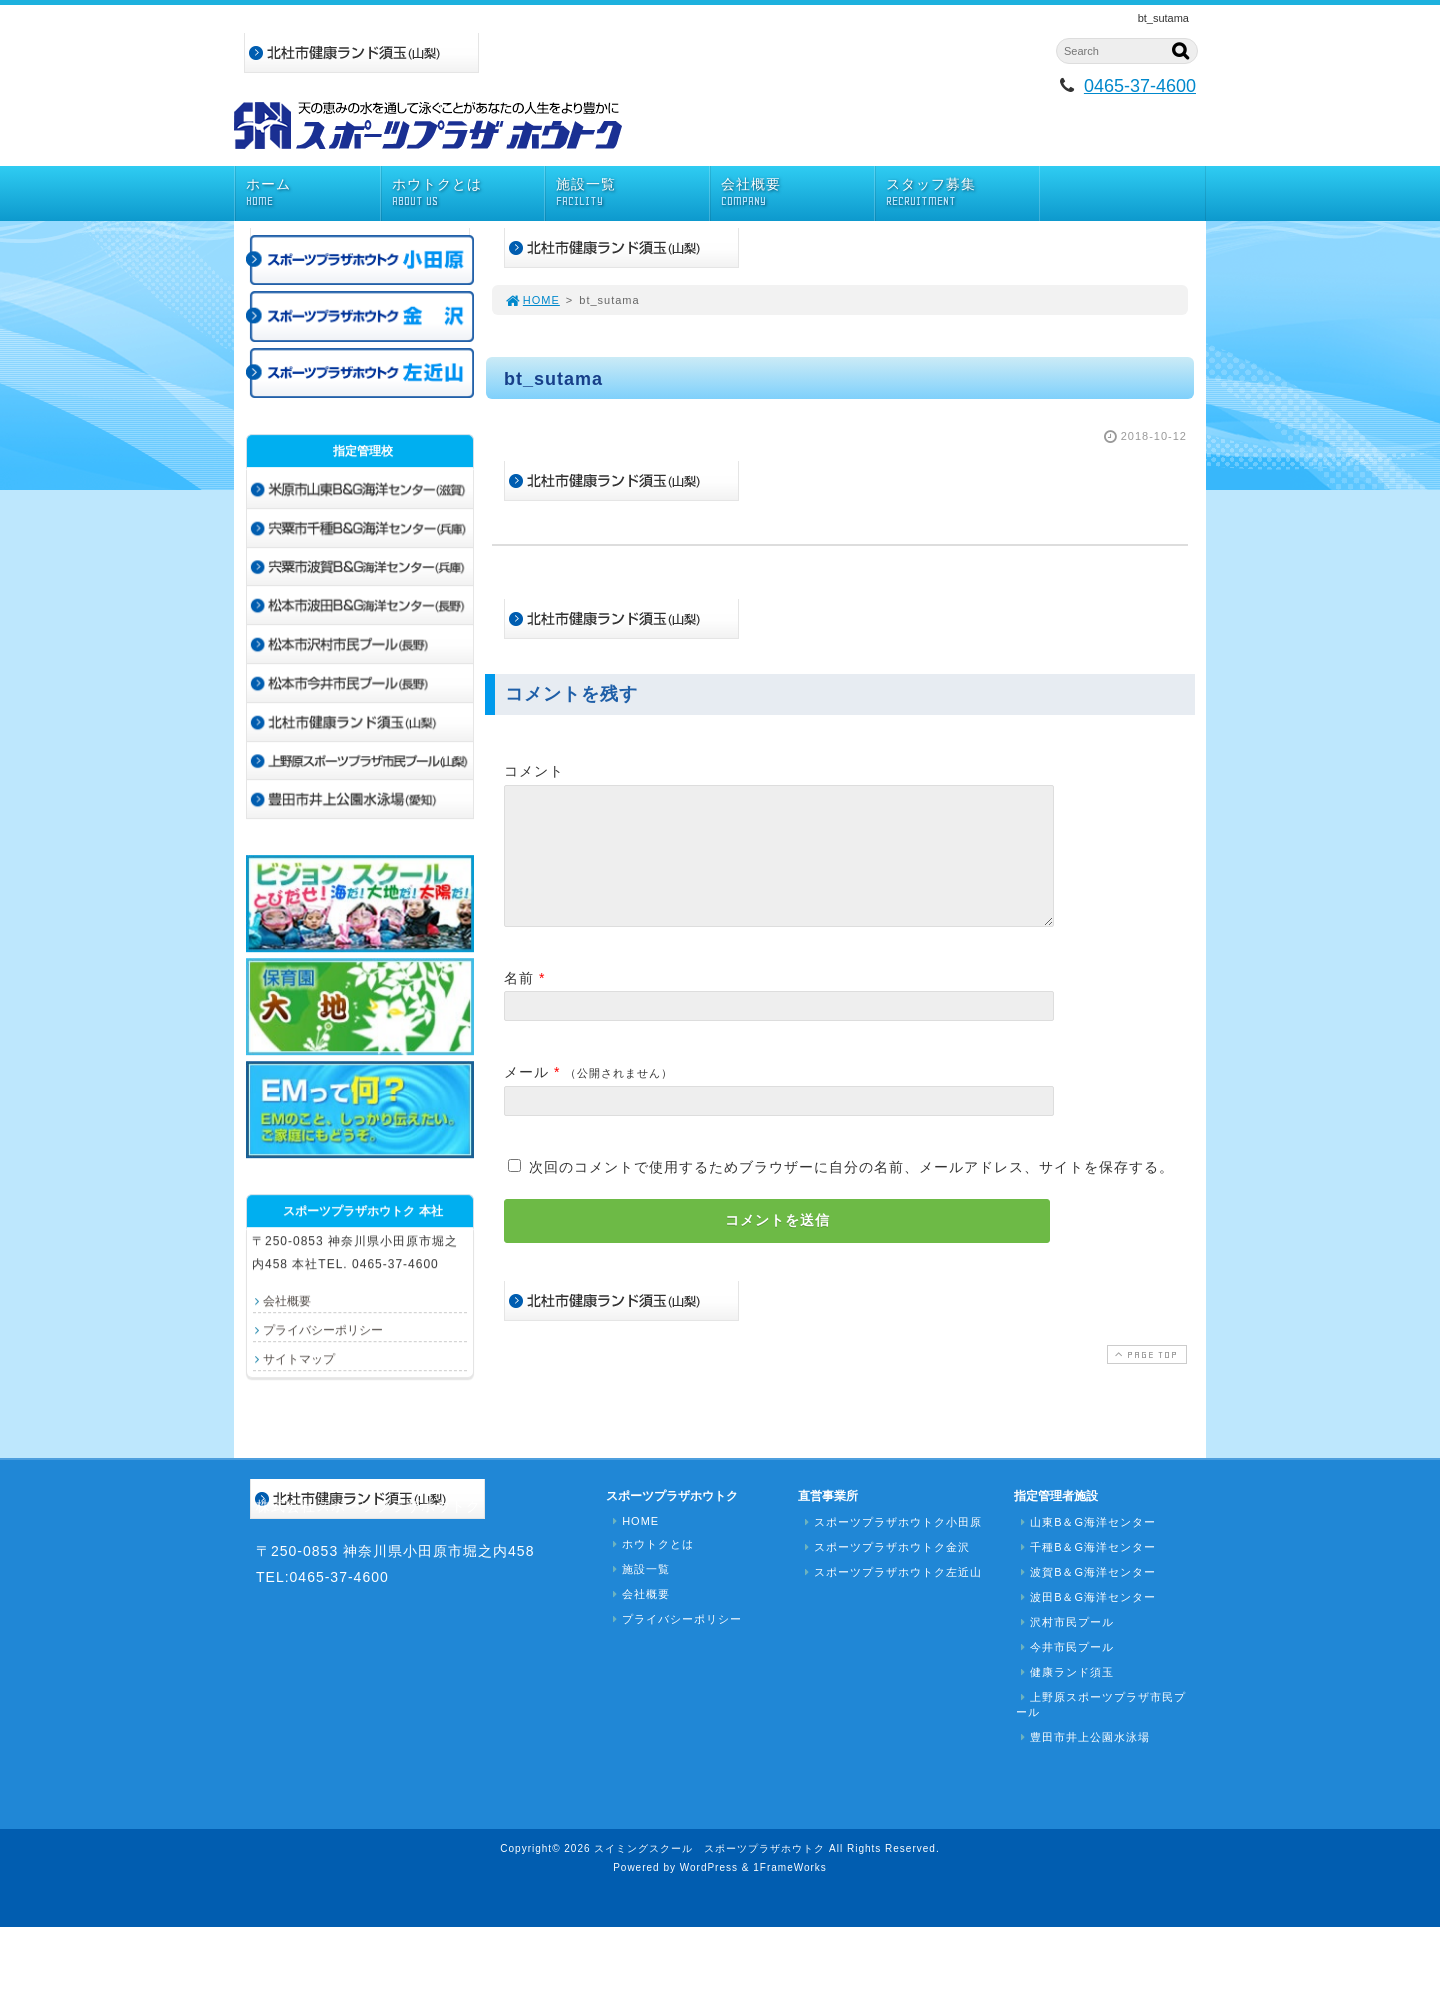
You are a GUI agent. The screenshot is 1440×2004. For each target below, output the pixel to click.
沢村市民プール (1065, 1622)
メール (526, 1096)
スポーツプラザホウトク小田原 (891, 1522)
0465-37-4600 (1140, 86)
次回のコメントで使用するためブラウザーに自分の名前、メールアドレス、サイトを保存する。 (851, 1191)
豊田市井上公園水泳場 (1083, 1737)
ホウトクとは (468, 192)
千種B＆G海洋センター (1086, 1547)
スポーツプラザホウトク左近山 (891, 1572)
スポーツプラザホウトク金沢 (885, 1547)
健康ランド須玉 (1065, 1672)
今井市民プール (1065, 1647)
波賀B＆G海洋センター (1086, 1572)
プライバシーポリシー (323, 1330)
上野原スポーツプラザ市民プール (1101, 1704)
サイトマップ (299, 1359)
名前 (519, 1002)
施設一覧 (632, 192)
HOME (532, 300)
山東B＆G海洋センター (1086, 1522)
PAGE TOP (1145, 1378)
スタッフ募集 (962, 192)
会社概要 (797, 192)
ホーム (313, 192)
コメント (534, 771)
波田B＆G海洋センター (1086, 1597)
